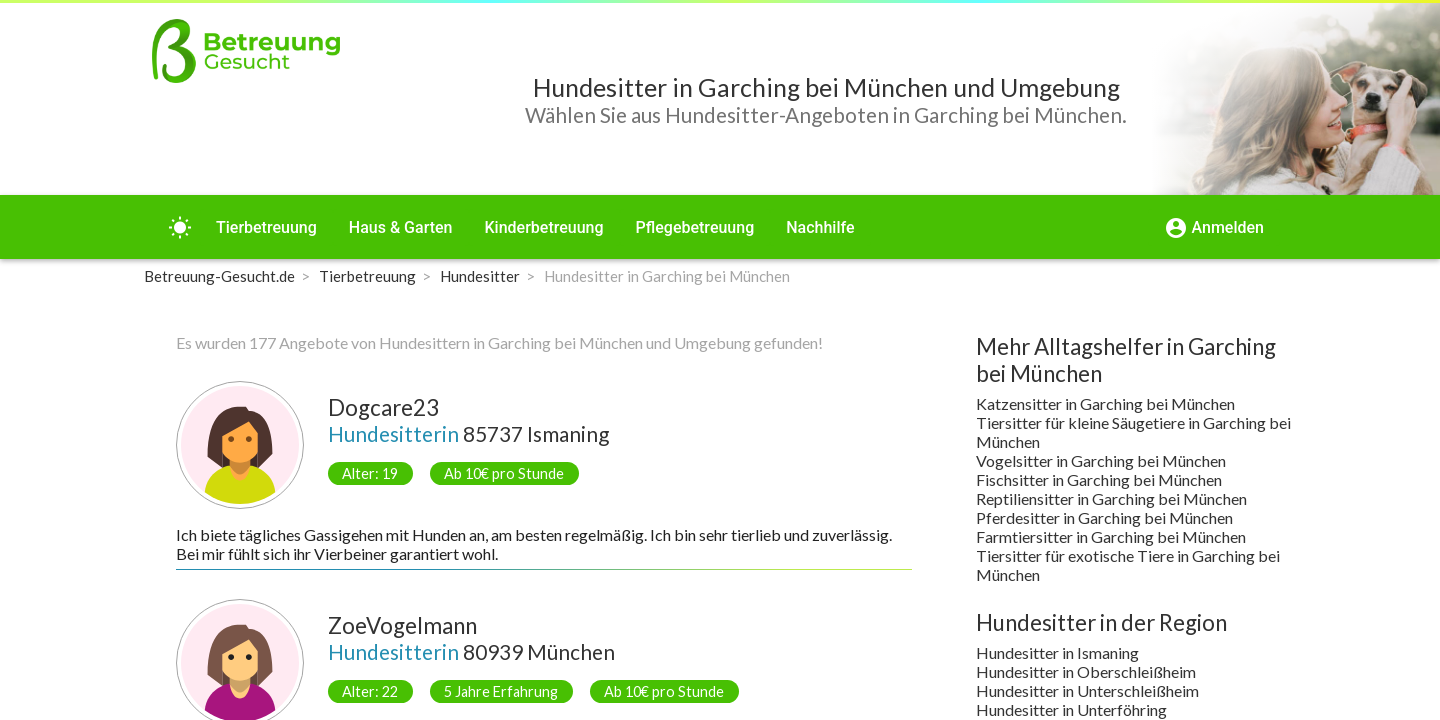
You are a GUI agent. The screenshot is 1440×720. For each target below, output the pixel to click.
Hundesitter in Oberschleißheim (1086, 671)
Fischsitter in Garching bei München (1099, 479)
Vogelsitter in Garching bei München (1101, 460)
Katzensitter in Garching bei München (1105, 403)
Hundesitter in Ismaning (1057, 652)
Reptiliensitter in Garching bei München (1111, 498)
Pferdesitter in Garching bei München (1104, 517)
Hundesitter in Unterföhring (1071, 709)
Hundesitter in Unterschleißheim (1087, 690)
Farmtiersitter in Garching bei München (1111, 536)
